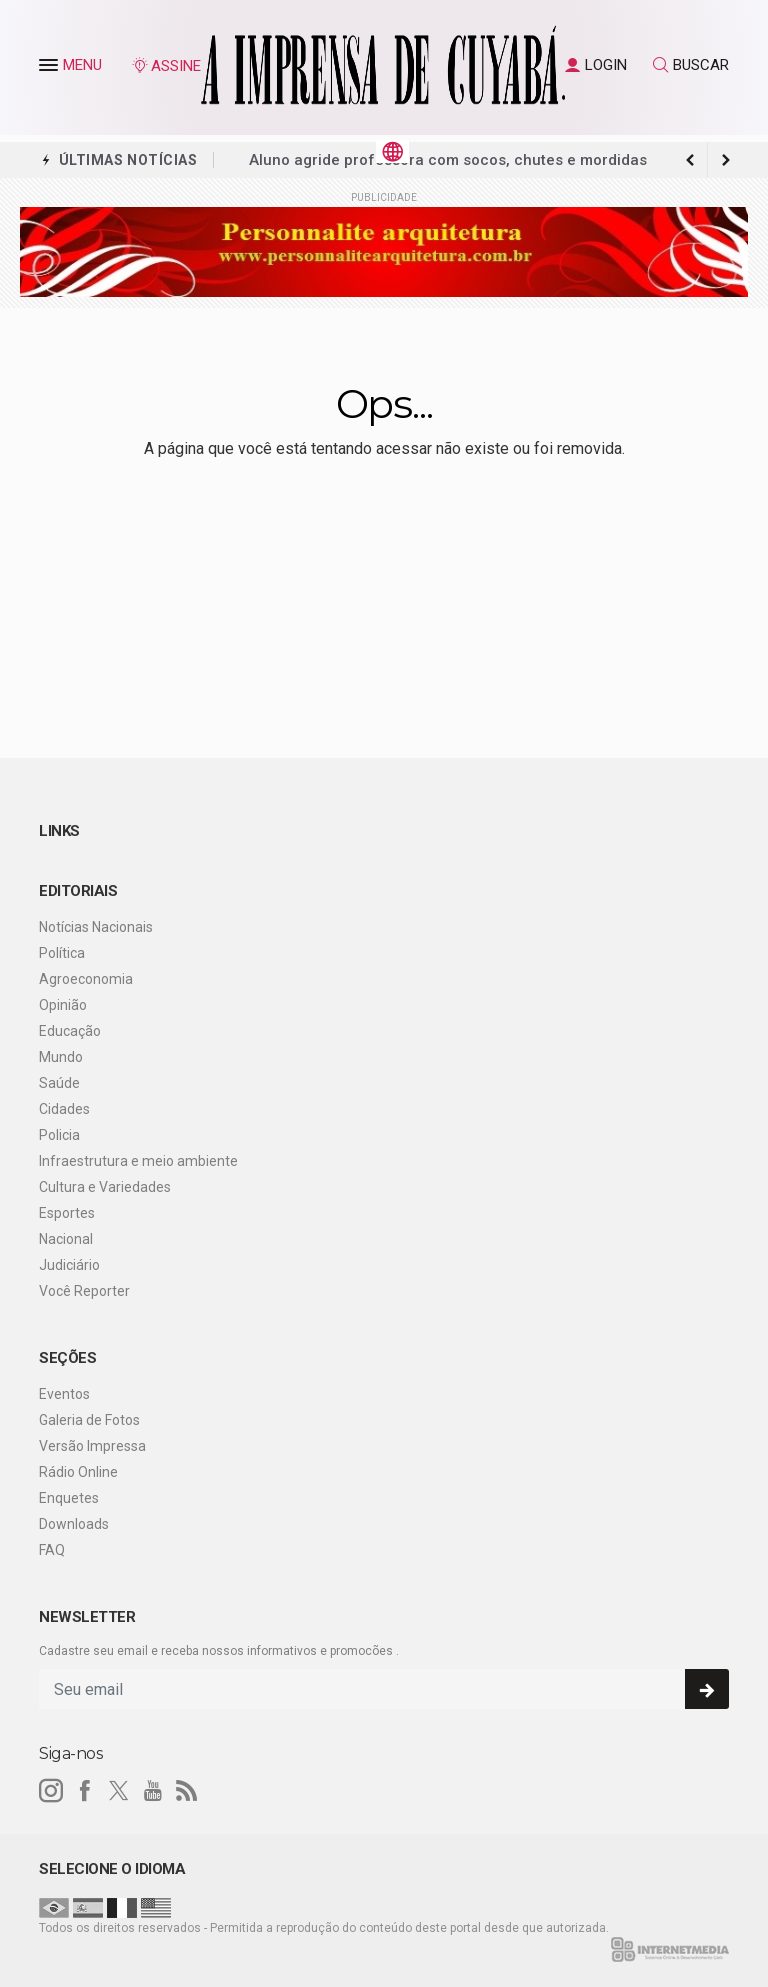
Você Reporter (84, 1291)
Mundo (61, 1057)
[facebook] (85, 1791)
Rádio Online (78, 1472)
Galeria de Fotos (89, 1420)
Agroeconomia (86, 979)
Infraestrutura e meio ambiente (138, 1161)
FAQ (52, 1550)
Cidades (64, 1109)
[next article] (690, 160)
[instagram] (51, 1791)
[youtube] (153, 1791)
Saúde (59, 1083)
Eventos (64, 1394)
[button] (51, 69)
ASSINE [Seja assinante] (166, 66)
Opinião (63, 1005)
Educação (70, 1031)
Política (62, 953)
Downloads (74, 1524)
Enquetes (69, 1498)
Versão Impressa (92, 1446)
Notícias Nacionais (96, 927)
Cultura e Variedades (105, 1187)
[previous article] (726, 160)
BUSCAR (691, 65)
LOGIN (596, 65)
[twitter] (119, 1791)
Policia (59, 1135)
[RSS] (187, 1791)
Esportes (67, 1213)
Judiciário (69, 1265)
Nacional (66, 1239)
